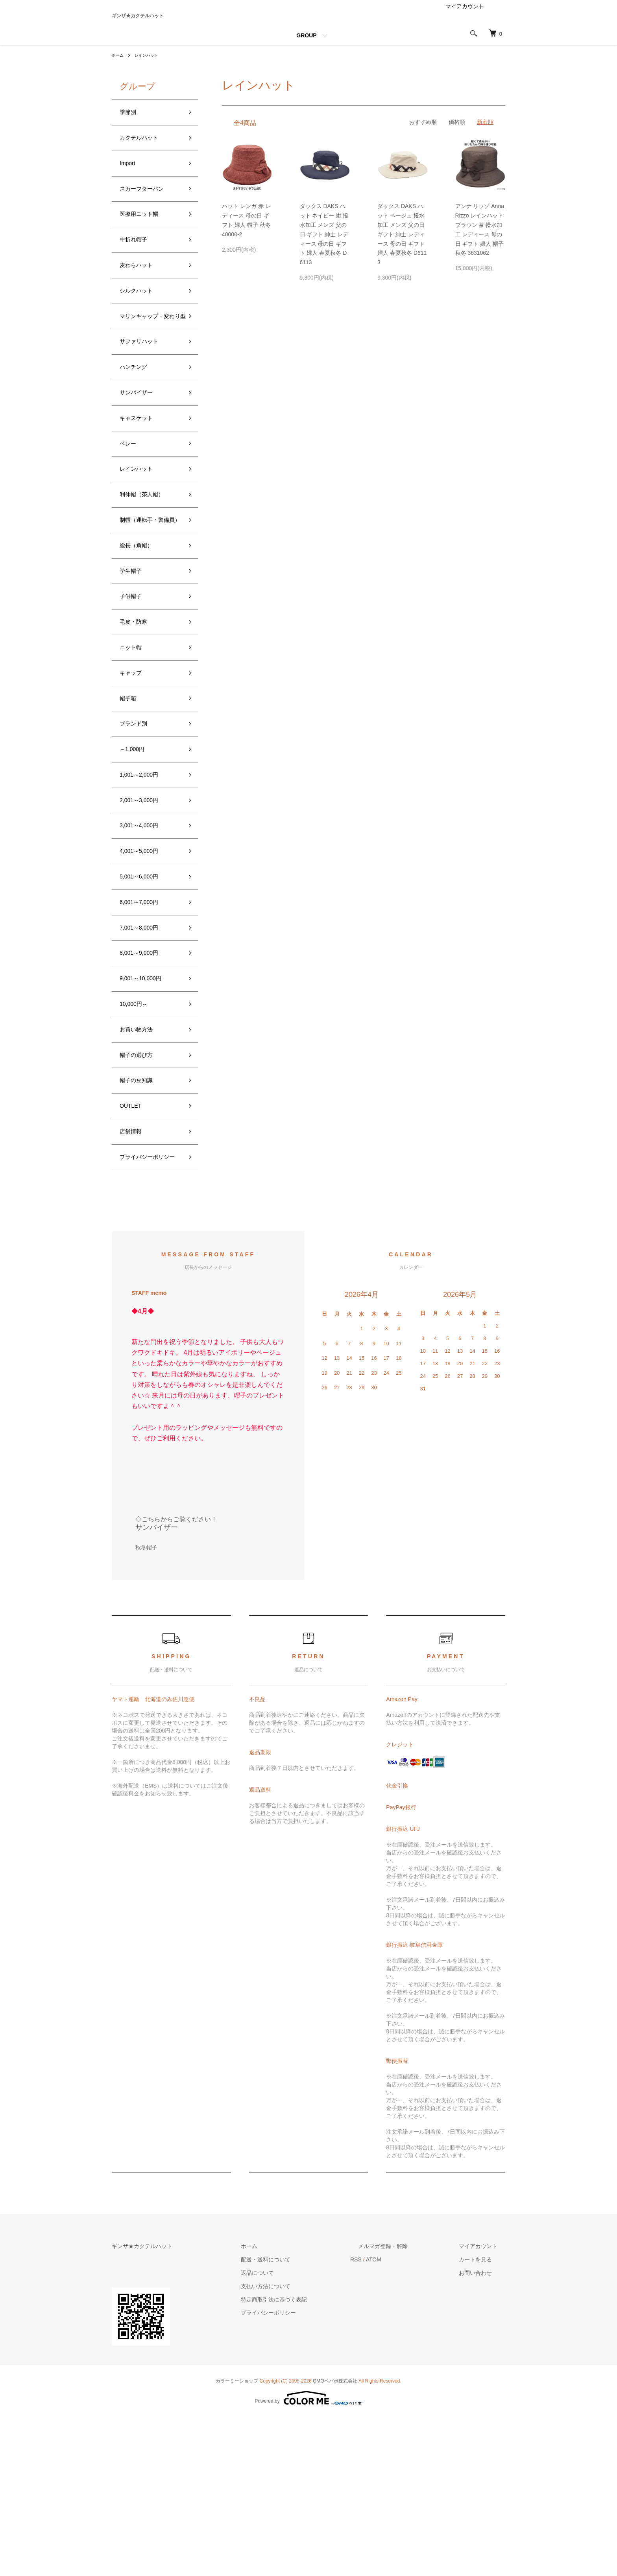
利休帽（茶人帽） (148, 559)
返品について (296, 2432)
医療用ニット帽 (144, 237)
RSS (387, 2419)
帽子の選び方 (141, 1190)
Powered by (308, 2557)
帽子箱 (130, 796)
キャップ (134, 768)
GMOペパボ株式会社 (335, 2540)
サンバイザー (141, 446)
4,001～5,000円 (144, 965)
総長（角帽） (141, 627)
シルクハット (141, 322)
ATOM (405, 2419)
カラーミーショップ (237, 2540)
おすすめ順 (423, 132)
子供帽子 (134, 683)
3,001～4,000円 (144, 937)
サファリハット (144, 390)
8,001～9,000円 (144, 1077)
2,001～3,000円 (144, 909)
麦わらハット (141, 293)
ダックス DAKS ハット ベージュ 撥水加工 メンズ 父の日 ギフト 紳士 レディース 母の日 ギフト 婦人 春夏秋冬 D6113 (402, 245)
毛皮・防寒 (137, 711)
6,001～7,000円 (144, 1021)
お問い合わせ (483, 2432)
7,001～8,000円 (144, 1049)
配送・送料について (305, 2419)
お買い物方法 (141, 1162)
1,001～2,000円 (144, 880)
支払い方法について (305, 2445)
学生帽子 (134, 655)
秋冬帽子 (146, 1706)
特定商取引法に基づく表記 (313, 2458)
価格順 (457, 132)
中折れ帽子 (137, 265)
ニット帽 (134, 740)
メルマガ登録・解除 (406, 2405)
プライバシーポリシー (148, 1309)
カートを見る (483, 2419)
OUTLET (134, 1246)
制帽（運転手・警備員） (148, 593)
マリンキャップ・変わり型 (148, 356)
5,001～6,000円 (144, 993)
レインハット (151, 66)
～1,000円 (135, 852)
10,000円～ (137, 1134)
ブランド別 (137, 824)
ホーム (119, 66)
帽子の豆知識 (141, 1218)
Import (130, 181)
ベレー (130, 502)
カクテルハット (144, 153)
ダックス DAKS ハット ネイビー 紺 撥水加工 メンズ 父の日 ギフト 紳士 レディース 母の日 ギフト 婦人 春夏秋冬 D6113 (324, 245)
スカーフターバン (148, 209)
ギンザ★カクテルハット (174, 21)
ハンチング (137, 418)
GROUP (306, 46)
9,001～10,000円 (146, 1106)
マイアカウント (464, 17)
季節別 (130, 124)
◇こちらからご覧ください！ (176, 1678)
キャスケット (141, 474)
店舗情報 (134, 1274)
